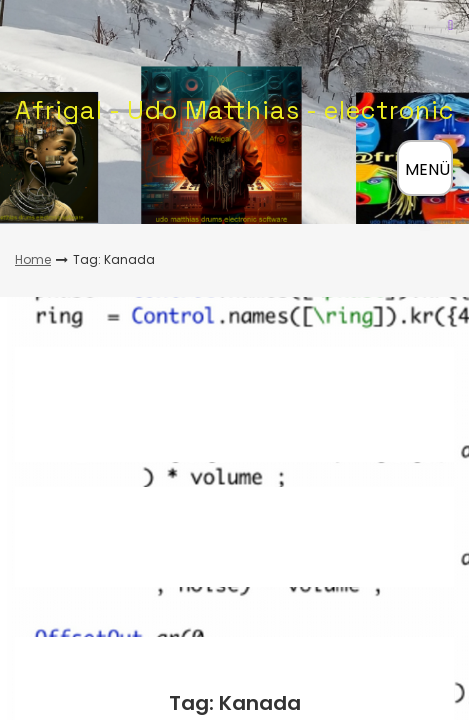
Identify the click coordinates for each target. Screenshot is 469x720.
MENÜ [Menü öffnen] (427, 169)
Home (33, 259)
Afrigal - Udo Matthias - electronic (234, 110)
